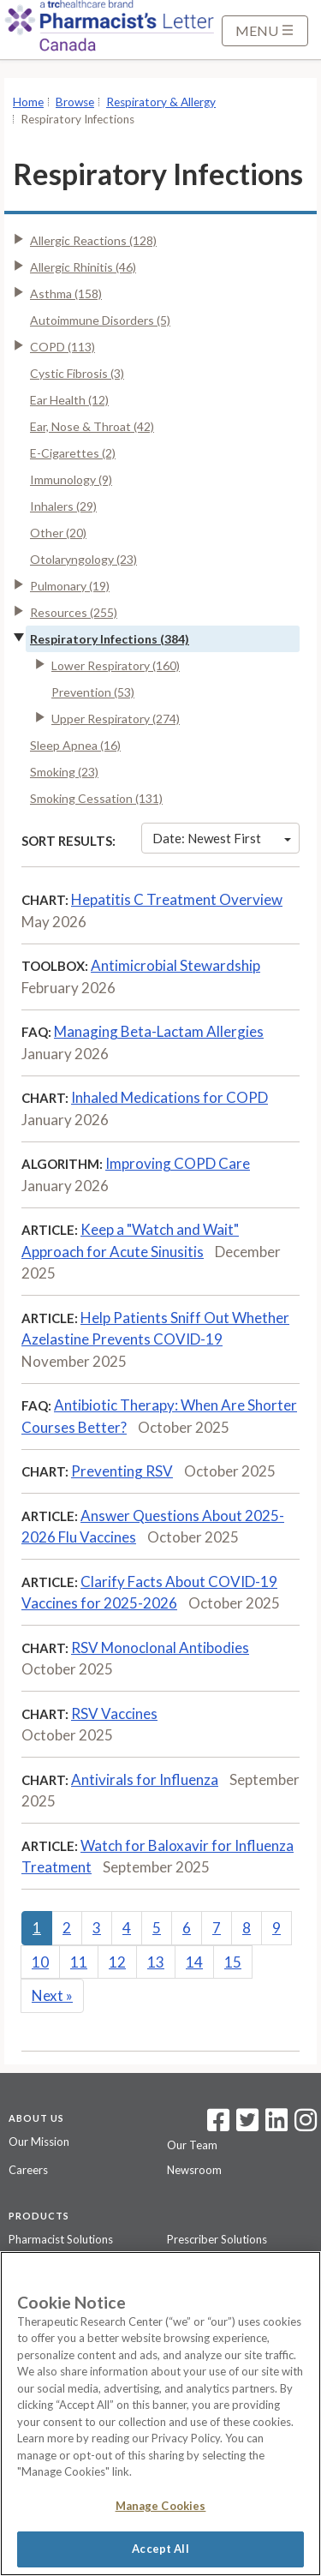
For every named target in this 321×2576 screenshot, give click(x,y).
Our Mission (39, 2141)
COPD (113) (62, 346)
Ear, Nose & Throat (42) (92, 426)
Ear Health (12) (69, 399)
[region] (160, 2413)
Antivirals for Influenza (144, 1779)
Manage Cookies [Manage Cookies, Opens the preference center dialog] (161, 2506)
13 (155, 1962)
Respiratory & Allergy (161, 102)
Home (28, 102)
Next (52, 1995)
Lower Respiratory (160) (115, 665)
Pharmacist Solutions (61, 2239)
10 (40, 1962)
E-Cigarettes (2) (73, 453)
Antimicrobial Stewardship (175, 965)
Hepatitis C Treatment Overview (176, 899)
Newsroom (194, 2170)
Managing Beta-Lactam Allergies (159, 1031)
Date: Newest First (221, 838)
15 (232, 1962)
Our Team (192, 2145)
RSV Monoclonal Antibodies (160, 1647)
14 (194, 1962)
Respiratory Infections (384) (109, 639)
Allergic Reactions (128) (93, 240)
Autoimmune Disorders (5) (100, 320)
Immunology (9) (71, 479)
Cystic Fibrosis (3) (77, 373)
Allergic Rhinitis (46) (83, 267)
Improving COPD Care (177, 1163)
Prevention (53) (92, 692)
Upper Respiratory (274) (115, 718)
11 (78, 1962)
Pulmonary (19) (70, 585)
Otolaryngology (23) (83, 559)
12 (117, 1962)
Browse (75, 102)
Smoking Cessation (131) (96, 798)
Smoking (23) (64, 771)
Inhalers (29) (63, 506)
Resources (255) (73, 612)
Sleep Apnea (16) (75, 745)
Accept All (160, 2548)
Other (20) (58, 532)
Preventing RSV (122, 1471)
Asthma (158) (66, 293)
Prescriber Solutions (217, 2239)
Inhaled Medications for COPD (169, 1097)
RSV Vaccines (114, 1713)
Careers (28, 2170)
